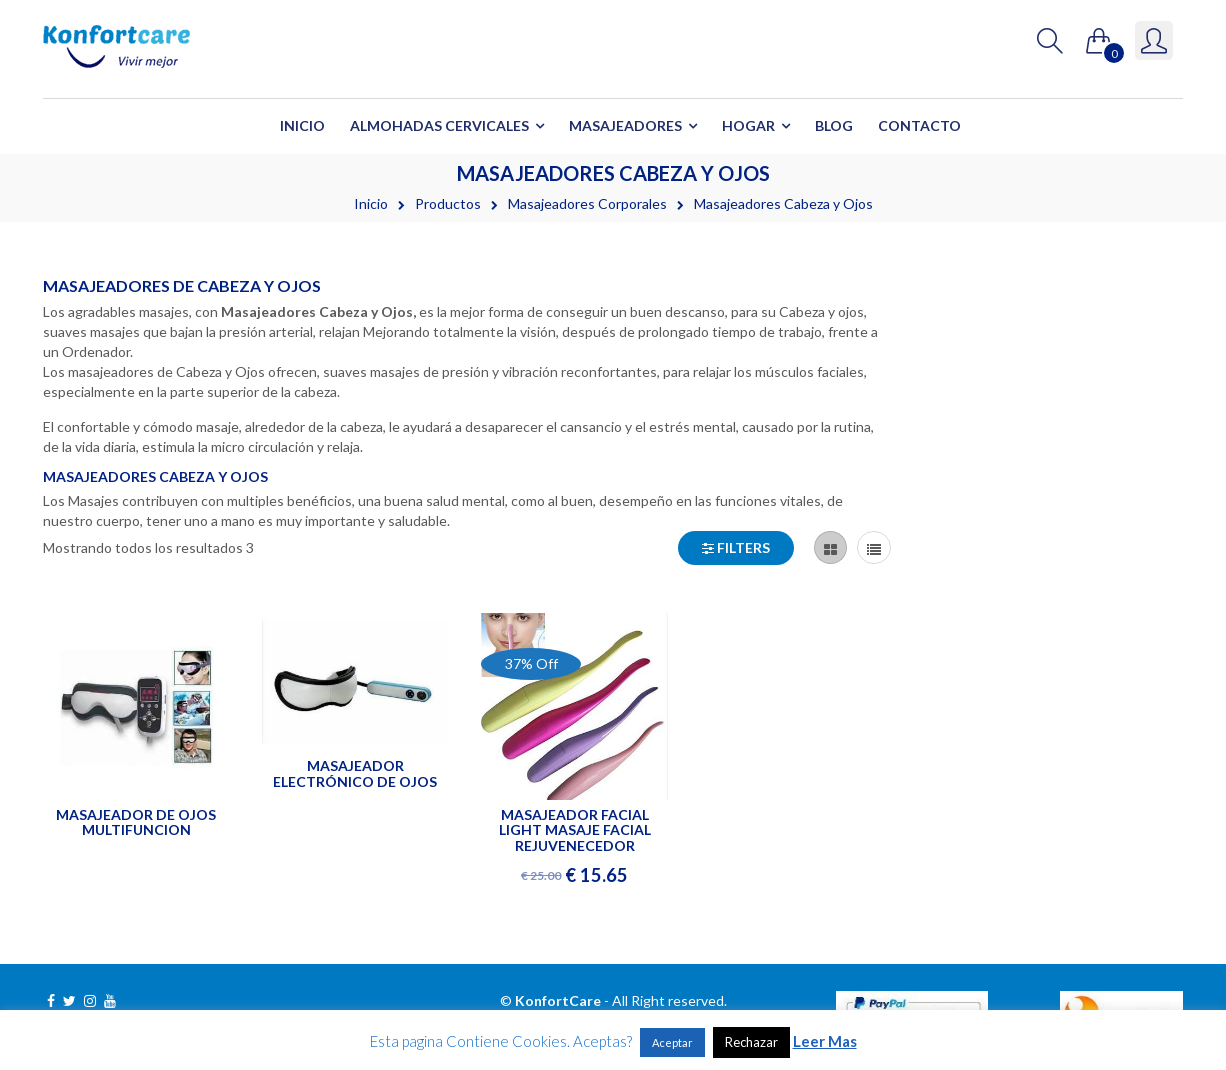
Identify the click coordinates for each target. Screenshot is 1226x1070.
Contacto (919, 125)
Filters (736, 547)
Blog (834, 125)
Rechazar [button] (751, 1042)
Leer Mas (825, 1041)
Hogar (748, 125)
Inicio (302, 125)
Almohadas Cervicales (439, 125)
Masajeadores (625, 125)
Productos (448, 203)
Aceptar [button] (672, 1042)
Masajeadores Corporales (587, 203)
